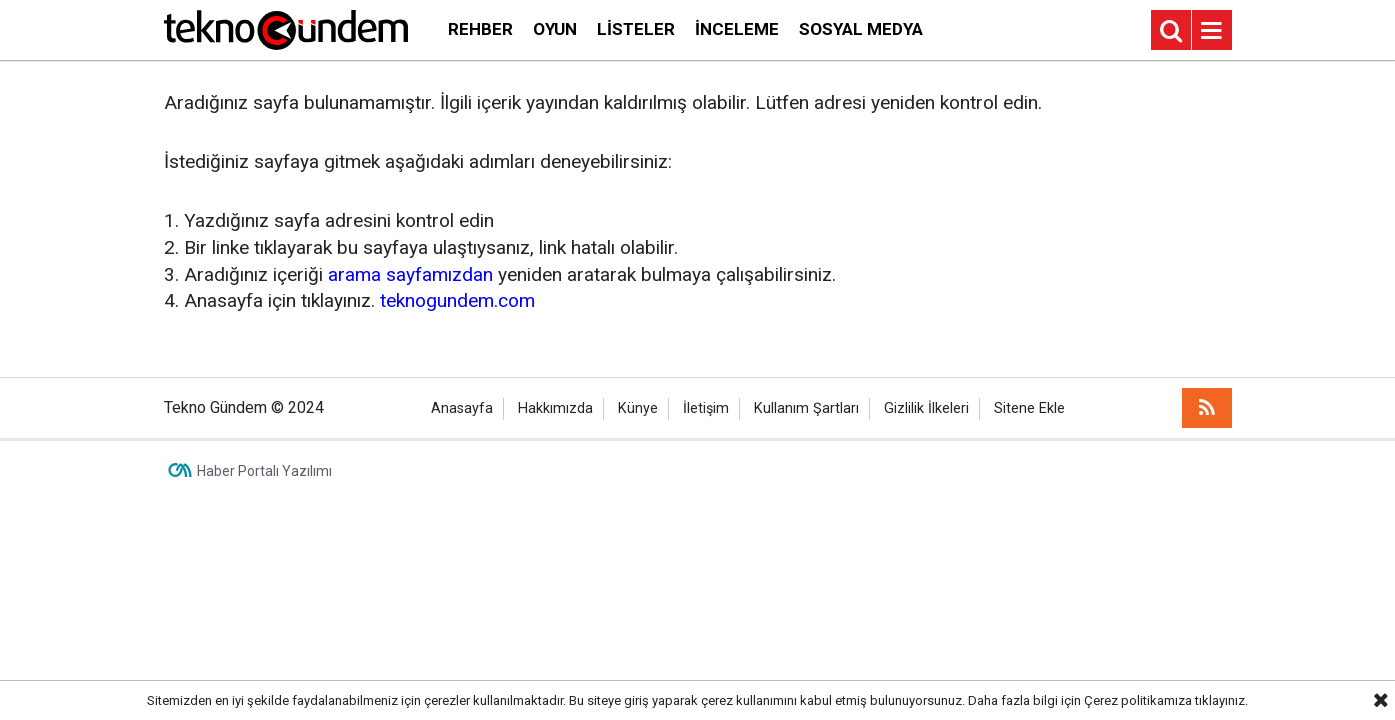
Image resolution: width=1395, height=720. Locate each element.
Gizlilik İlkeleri (926, 408)
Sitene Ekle (1029, 408)
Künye (638, 408)
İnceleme (737, 29)
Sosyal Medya (861, 29)
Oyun (555, 29)
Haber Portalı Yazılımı (264, 471)
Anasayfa (462, 408)
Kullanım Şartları (806, 408)
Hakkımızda (555, 408)
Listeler (636, 29)
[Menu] (1212, 31)
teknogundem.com (457, 300)
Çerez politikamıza (1138, 700)
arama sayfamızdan (410, 274)
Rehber (480, 29)
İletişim (706, 408)
